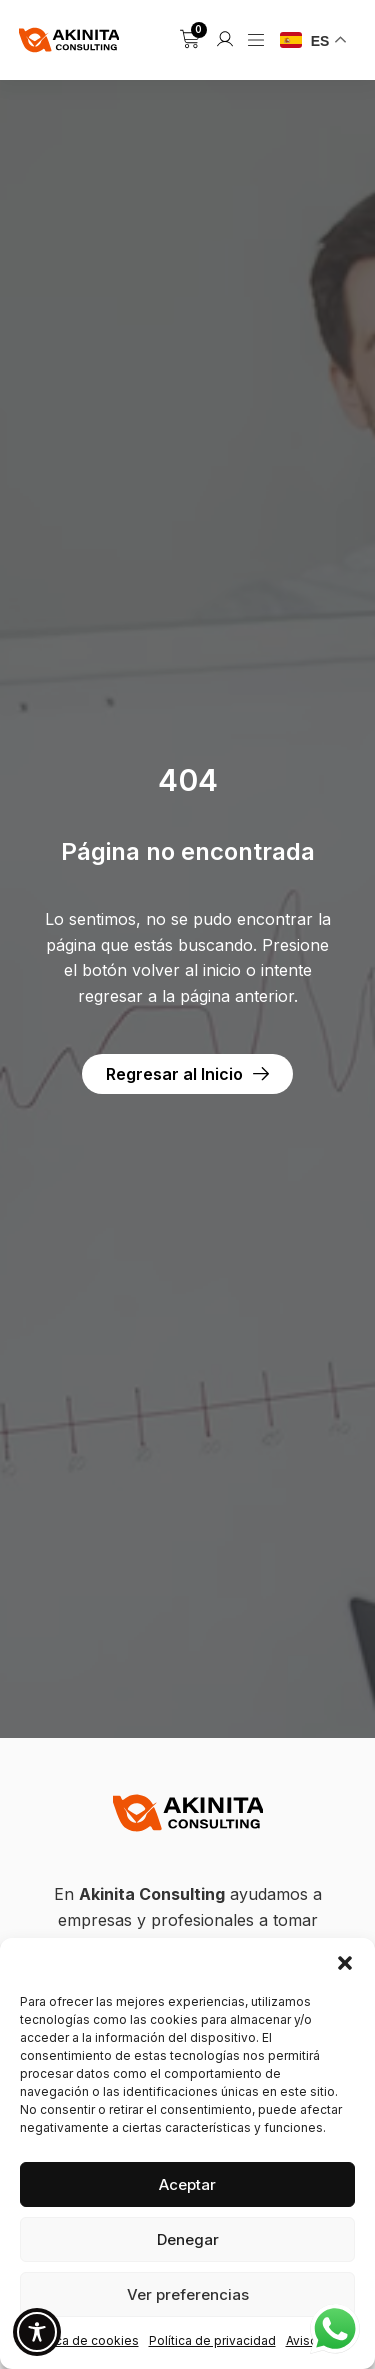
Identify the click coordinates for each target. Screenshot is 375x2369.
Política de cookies (82, 2340)
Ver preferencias (188, 2294)
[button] (345, 1963)
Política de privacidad (212, 2340)
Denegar (188, 2239)
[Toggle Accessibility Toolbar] (37, 2332)
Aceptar (187, 2184)
